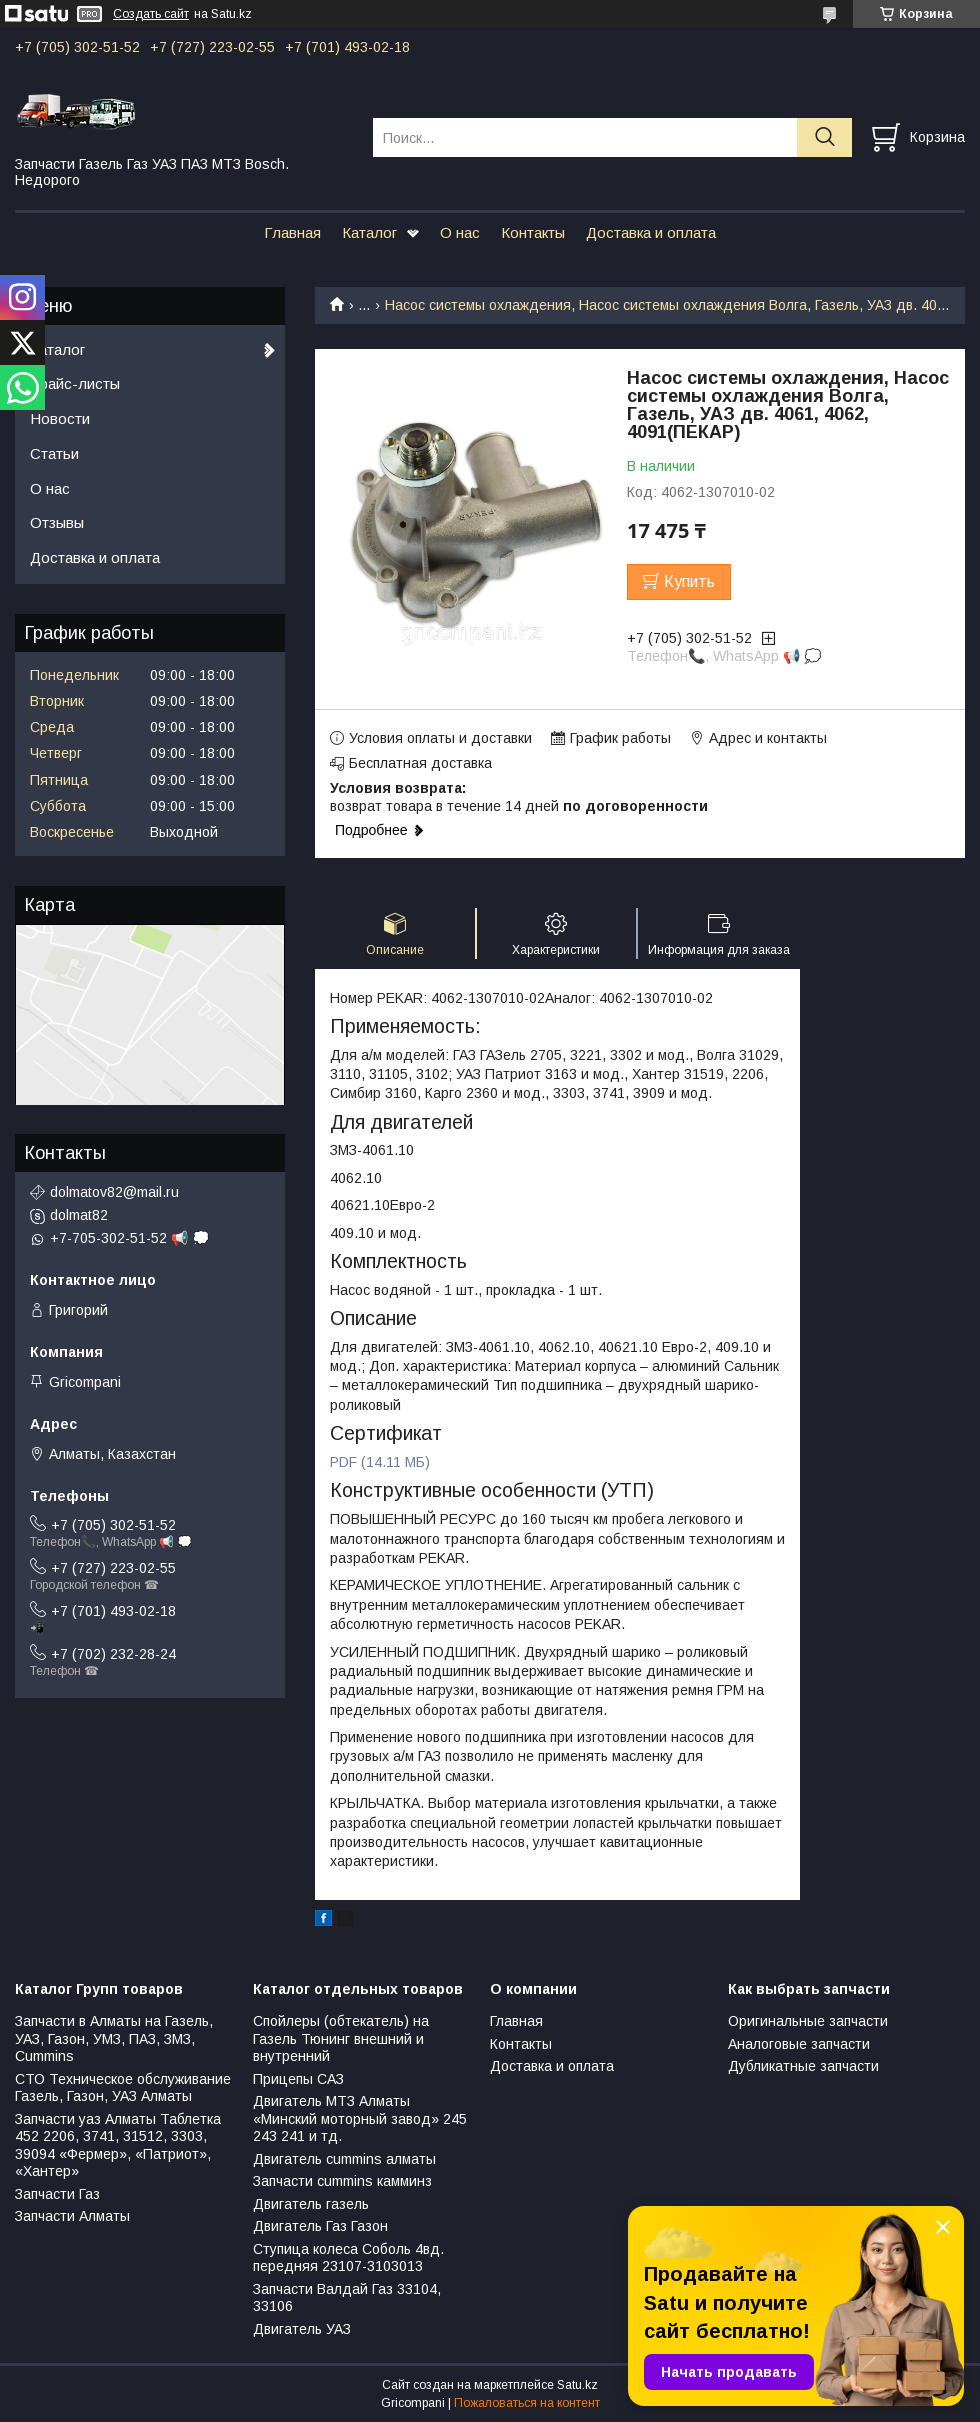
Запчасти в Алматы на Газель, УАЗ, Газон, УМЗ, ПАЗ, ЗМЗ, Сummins (114, 2038)
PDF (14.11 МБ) (380, 1462)
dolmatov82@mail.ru (114, 1192)
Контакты (533, 232)
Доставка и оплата (651, 232)
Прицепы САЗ (298, 2079)
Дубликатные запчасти (803, 2066)
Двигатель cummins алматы (344, 2159)
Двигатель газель (311, 2204)
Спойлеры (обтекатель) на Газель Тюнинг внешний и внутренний (341, 2038)
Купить (689, 581)
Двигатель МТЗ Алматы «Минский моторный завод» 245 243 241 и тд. (360, 2118)
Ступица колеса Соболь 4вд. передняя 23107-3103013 (348, 2258)
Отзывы (57, 522)
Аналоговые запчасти (799, 2044)
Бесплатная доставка (420, 763)
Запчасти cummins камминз (342, 2181)
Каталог (369, 232)
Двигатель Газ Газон (320, 2226)
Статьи (54, 453)
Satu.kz (577, 2385)
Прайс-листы (75, 383)
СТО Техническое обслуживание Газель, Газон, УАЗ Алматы (123, 2088)
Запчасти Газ (57, 2194)
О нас (460, 232)
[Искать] (824, 137)
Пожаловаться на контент (527, 2403)
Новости (60, 418)
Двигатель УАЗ (302, 2329)
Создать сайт (151, 14)
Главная (292, 232)
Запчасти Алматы (72, 2216)
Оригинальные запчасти (808, 2021)
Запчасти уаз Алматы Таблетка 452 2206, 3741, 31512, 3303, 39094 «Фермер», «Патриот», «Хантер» (118, 2145)
